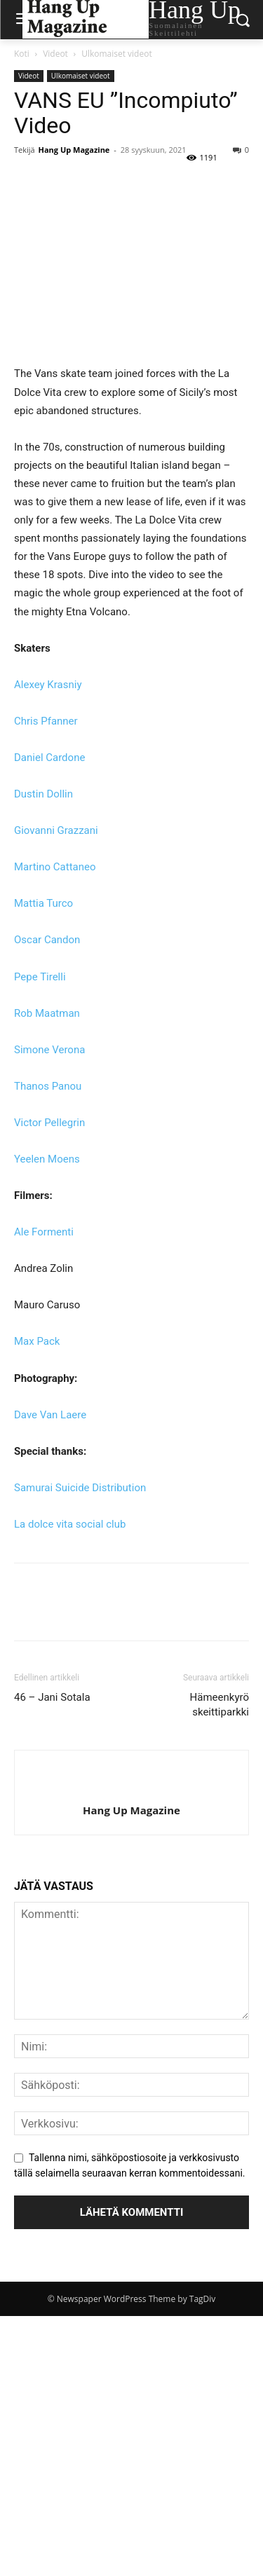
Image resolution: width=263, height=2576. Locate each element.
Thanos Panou (47, 1086)
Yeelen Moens (47, 1159)
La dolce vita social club (70, 1524)
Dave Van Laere (50, 1415)
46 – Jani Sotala (52, 1697)
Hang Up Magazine (74, 149)
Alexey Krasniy (48, 684)
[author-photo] (132, 1787)
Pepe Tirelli (40, 977)
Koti (21, 54)
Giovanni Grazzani (56, 830)
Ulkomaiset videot (116, 54)
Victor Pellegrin (49, 1122)
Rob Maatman (47, 1013)
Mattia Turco (43, 903)
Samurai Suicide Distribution (80, 1487)
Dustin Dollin (45, 794)
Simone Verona (49, 1049)
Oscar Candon (47, 939)
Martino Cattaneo (55, 867)
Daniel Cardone (49, 757)
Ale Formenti (44, 1232)
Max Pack (37, 1341)
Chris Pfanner (46, 721)
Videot (55, 54)
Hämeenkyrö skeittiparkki (219, 1704)
